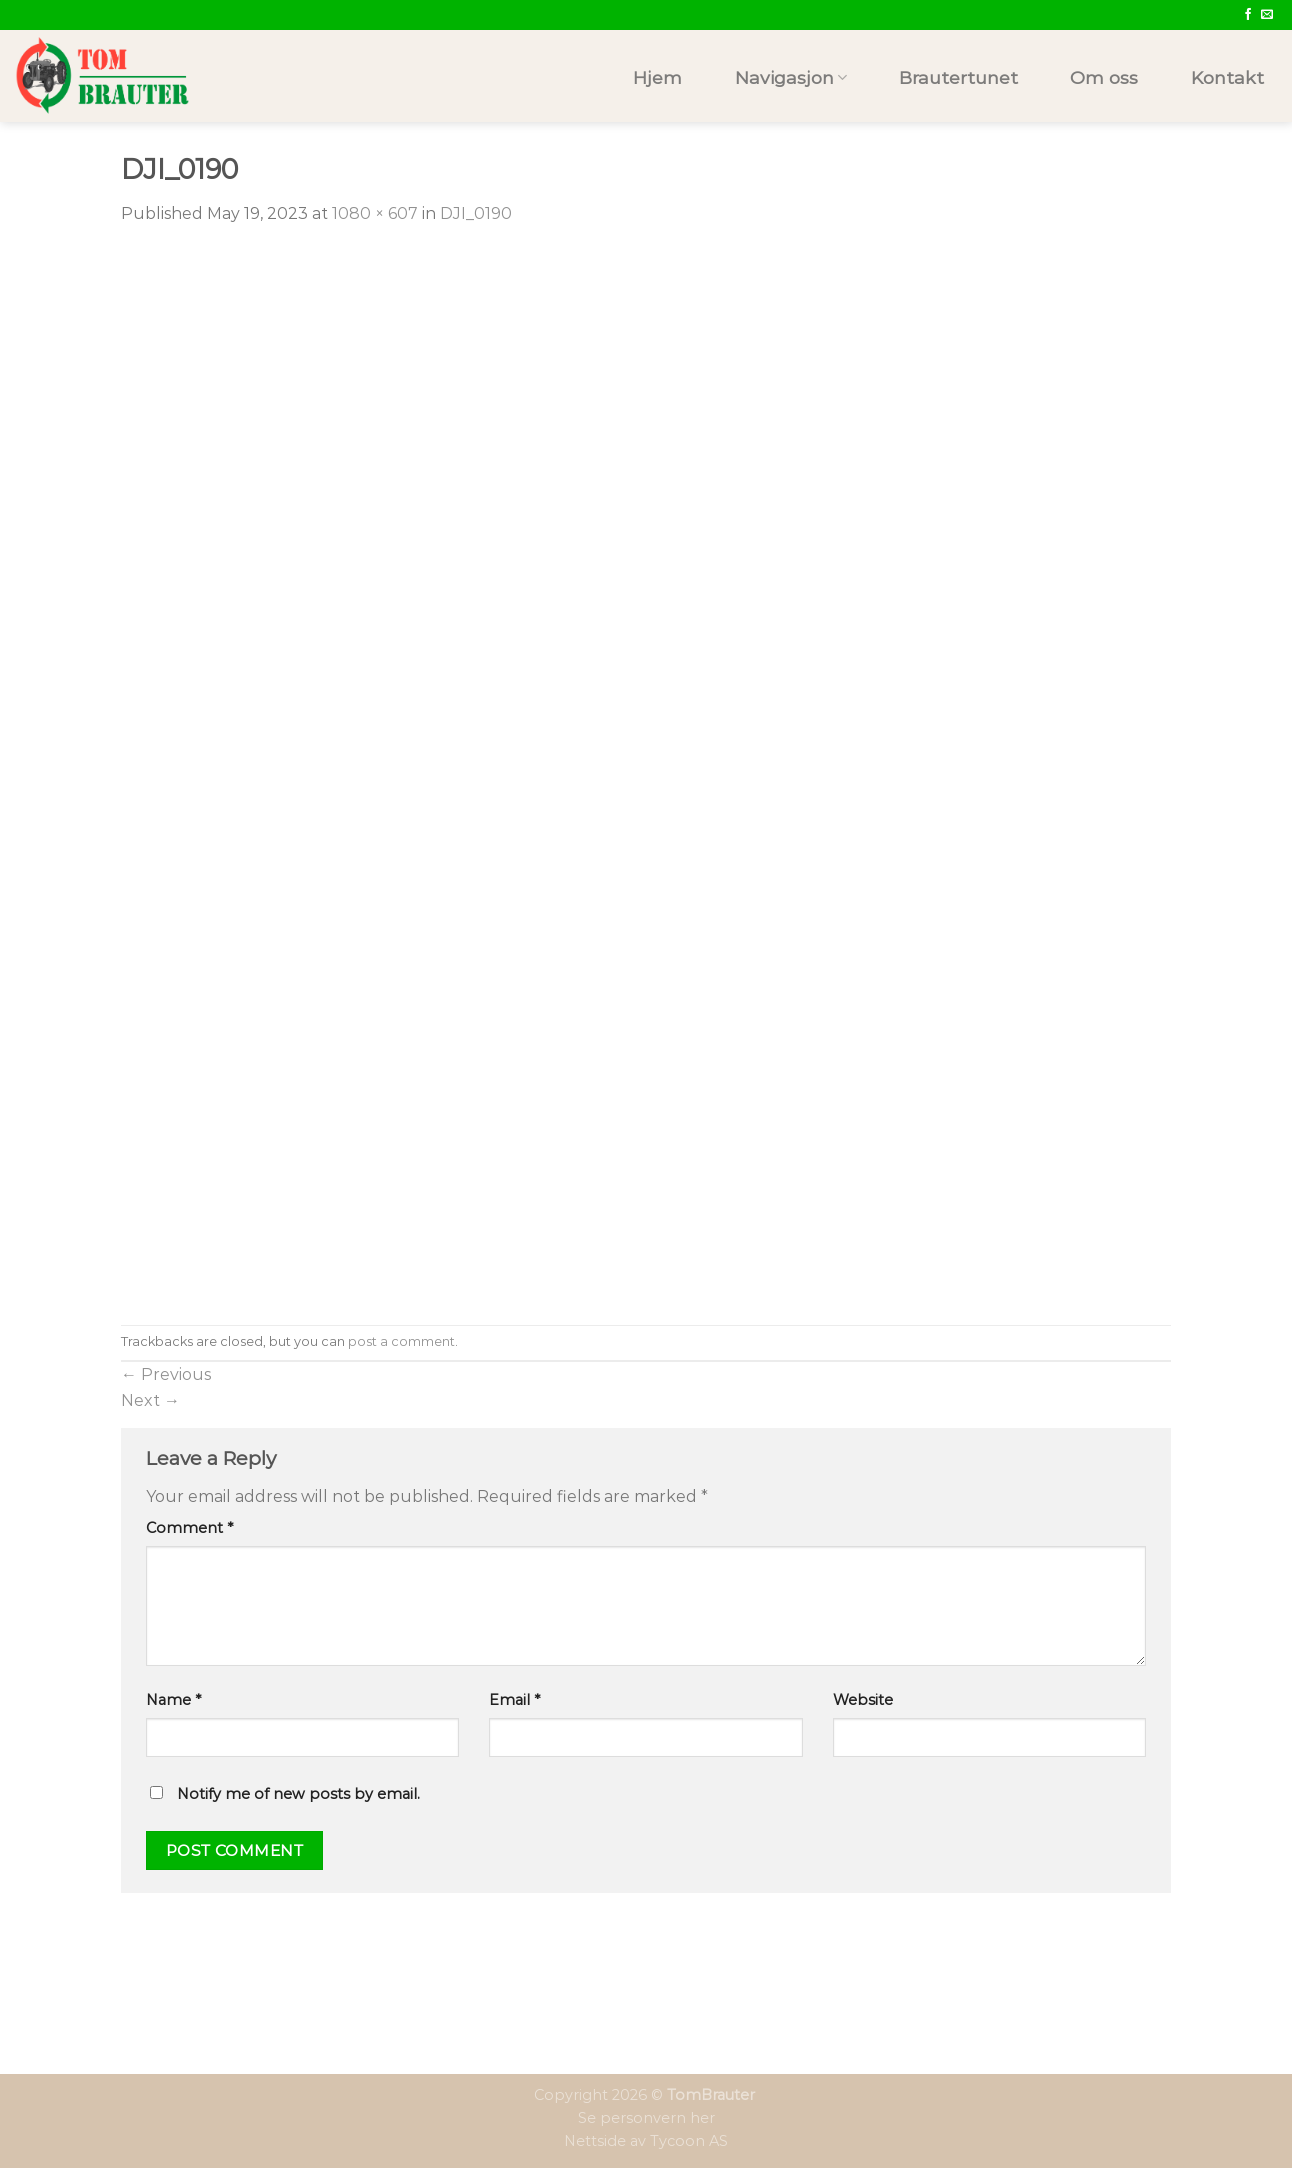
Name (173, 1700)
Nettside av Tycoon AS (646, 2141)
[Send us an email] (1267, 15)
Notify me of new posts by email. (298, 1794)
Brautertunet (958, 77)
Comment (189, 1528)
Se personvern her (646, 2118)
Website (863, 1700)
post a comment (401, 1341)
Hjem (657, 77)
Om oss (1104, 77)
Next (150, 1400)
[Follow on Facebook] (1248, 15)
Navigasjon (791, 77)
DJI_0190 (476, 213)
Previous (166, 1374)
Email (514, 1700)
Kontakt (1227, 77)
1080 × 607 (375, 213)
